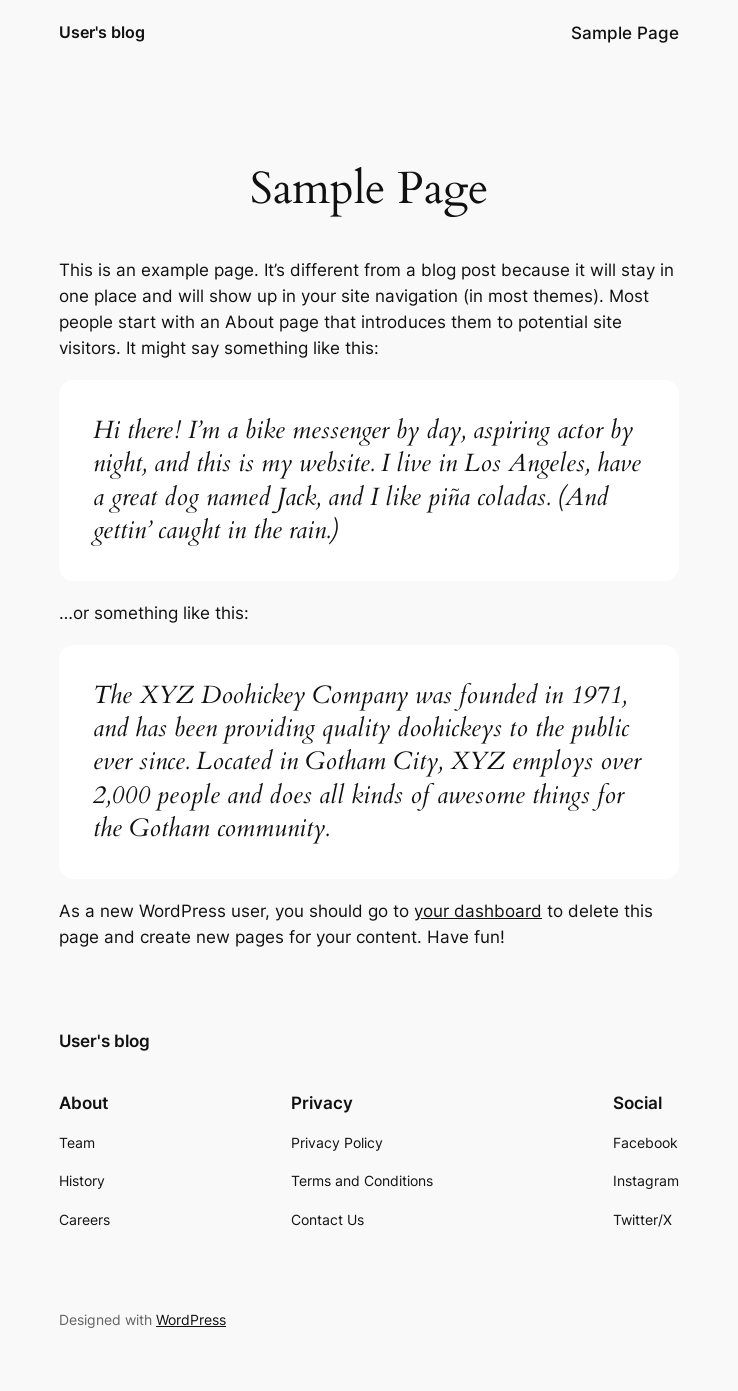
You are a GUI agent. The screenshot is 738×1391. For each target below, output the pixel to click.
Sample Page (625, 33)
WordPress (191, 1319)
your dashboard (478, 911)
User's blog (102, 32)
